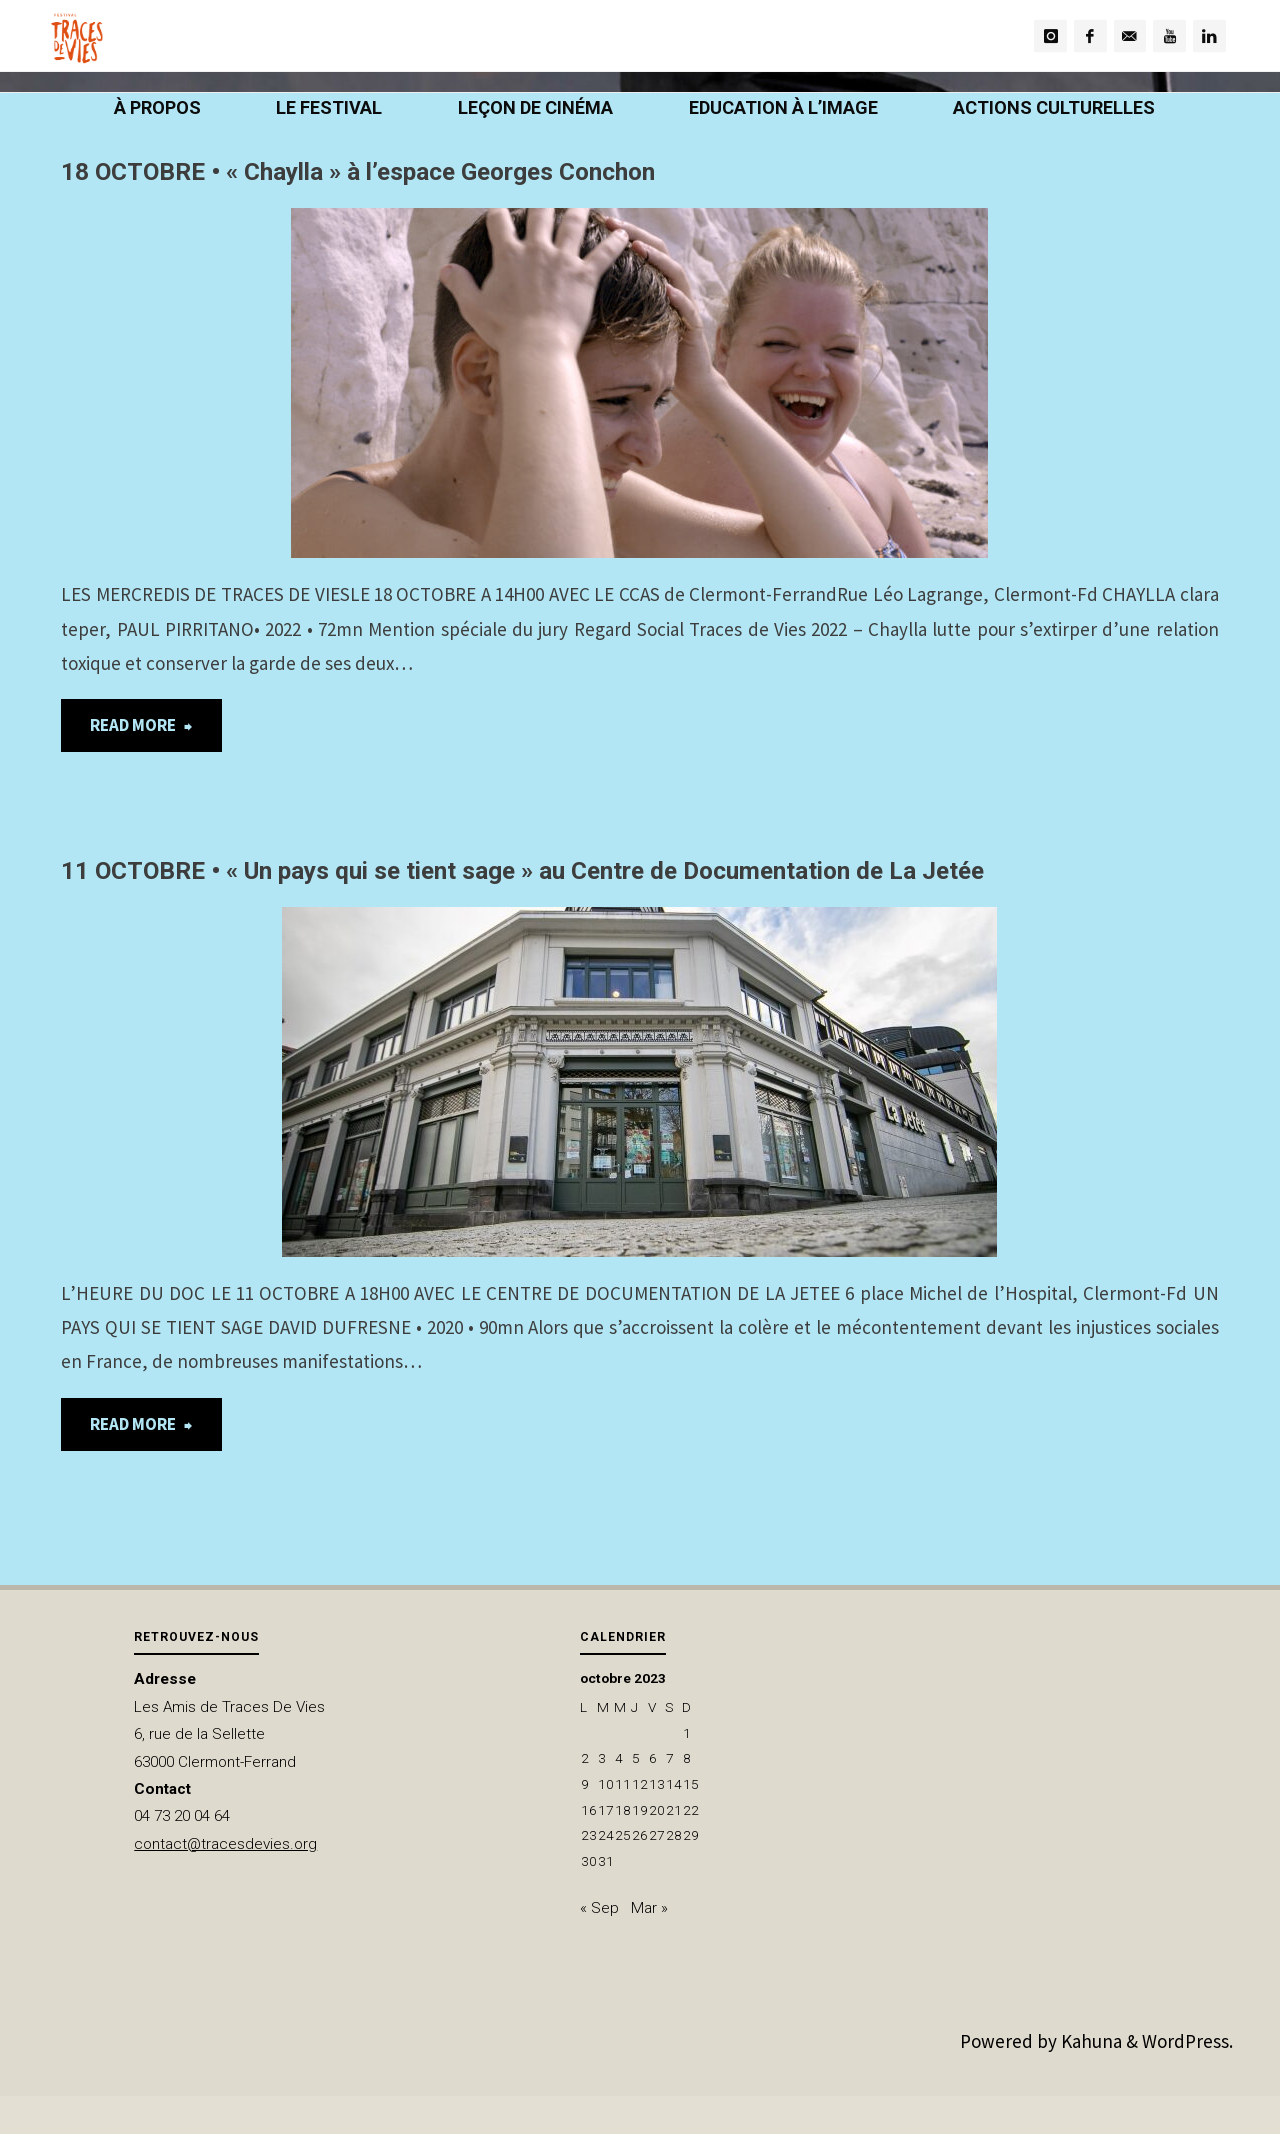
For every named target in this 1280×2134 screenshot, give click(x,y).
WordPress (1185, 2041)
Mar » (649, 1908)
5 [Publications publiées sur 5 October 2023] (636, 1758)
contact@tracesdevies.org (225, 1844)
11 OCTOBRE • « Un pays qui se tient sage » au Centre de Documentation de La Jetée (522, 870)
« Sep (599, 1908)
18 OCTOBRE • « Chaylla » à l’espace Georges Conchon (358, 171)
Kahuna (1089, 2041)
